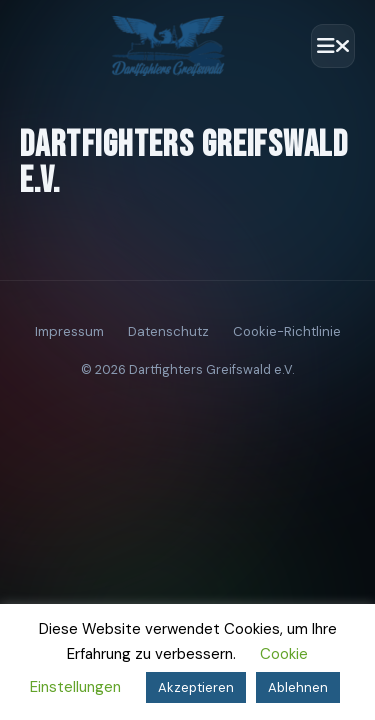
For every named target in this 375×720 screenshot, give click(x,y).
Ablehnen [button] (298, 687)
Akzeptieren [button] (196, 687)
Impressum (69, 331)
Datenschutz (168, 331)
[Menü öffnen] (333, 46)
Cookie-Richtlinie (287, 331)
